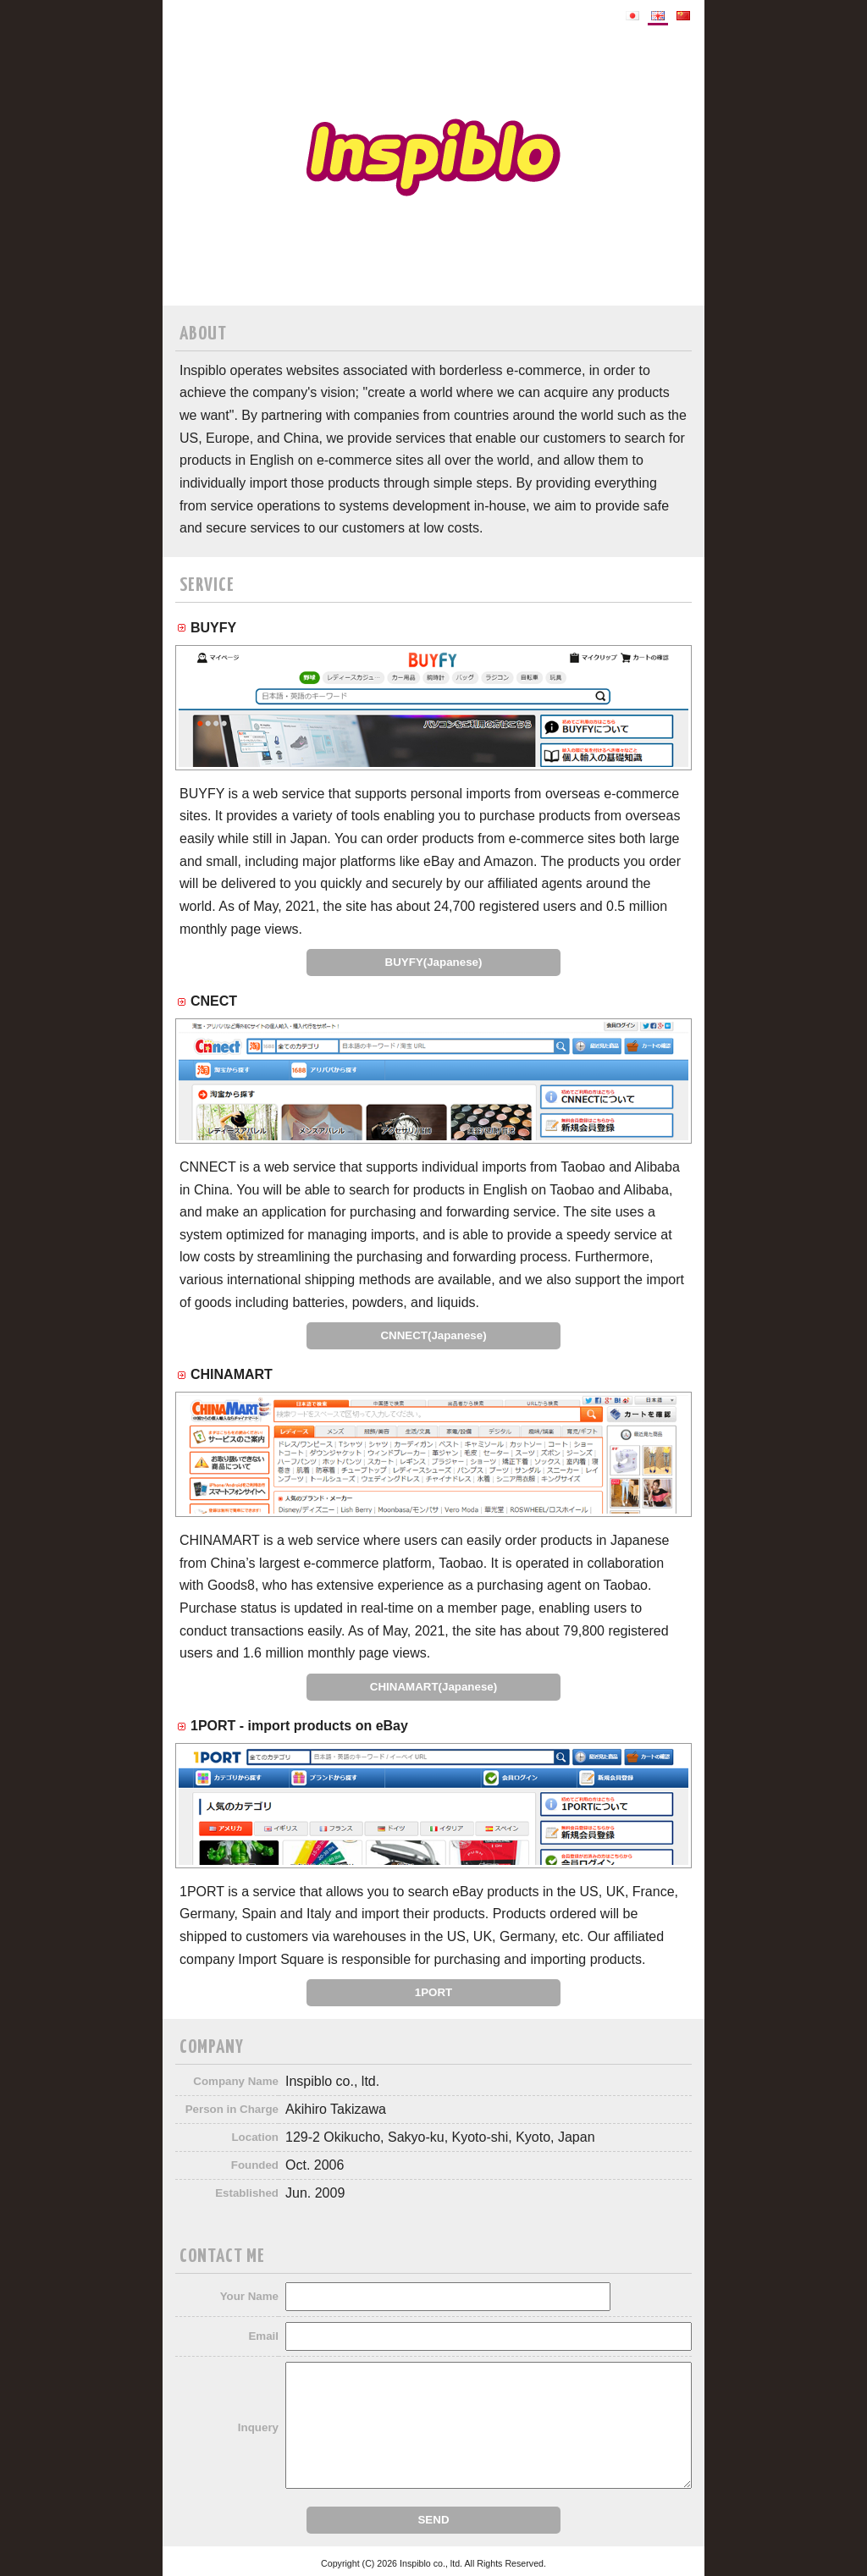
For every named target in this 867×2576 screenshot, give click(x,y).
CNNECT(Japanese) (433, 1335)
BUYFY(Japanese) (434, 962)
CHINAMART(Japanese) (433, 1686)
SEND (433, 2519)
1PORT (433, 1992)
